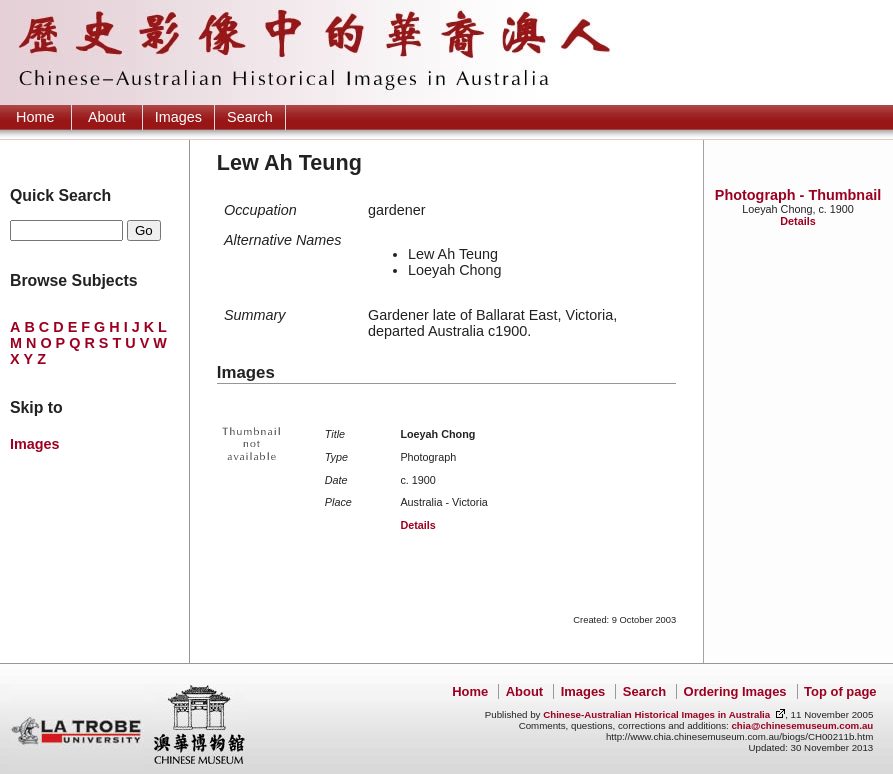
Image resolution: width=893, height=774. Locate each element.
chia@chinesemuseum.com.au (802, 725)
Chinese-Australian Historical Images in (656, 714)
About (107, 117)
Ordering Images (735, 691)
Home (35, 117)
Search (250, 117)
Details (797, 221)
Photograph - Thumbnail (798, 195)
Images (178, 117)
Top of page (840, 691)
